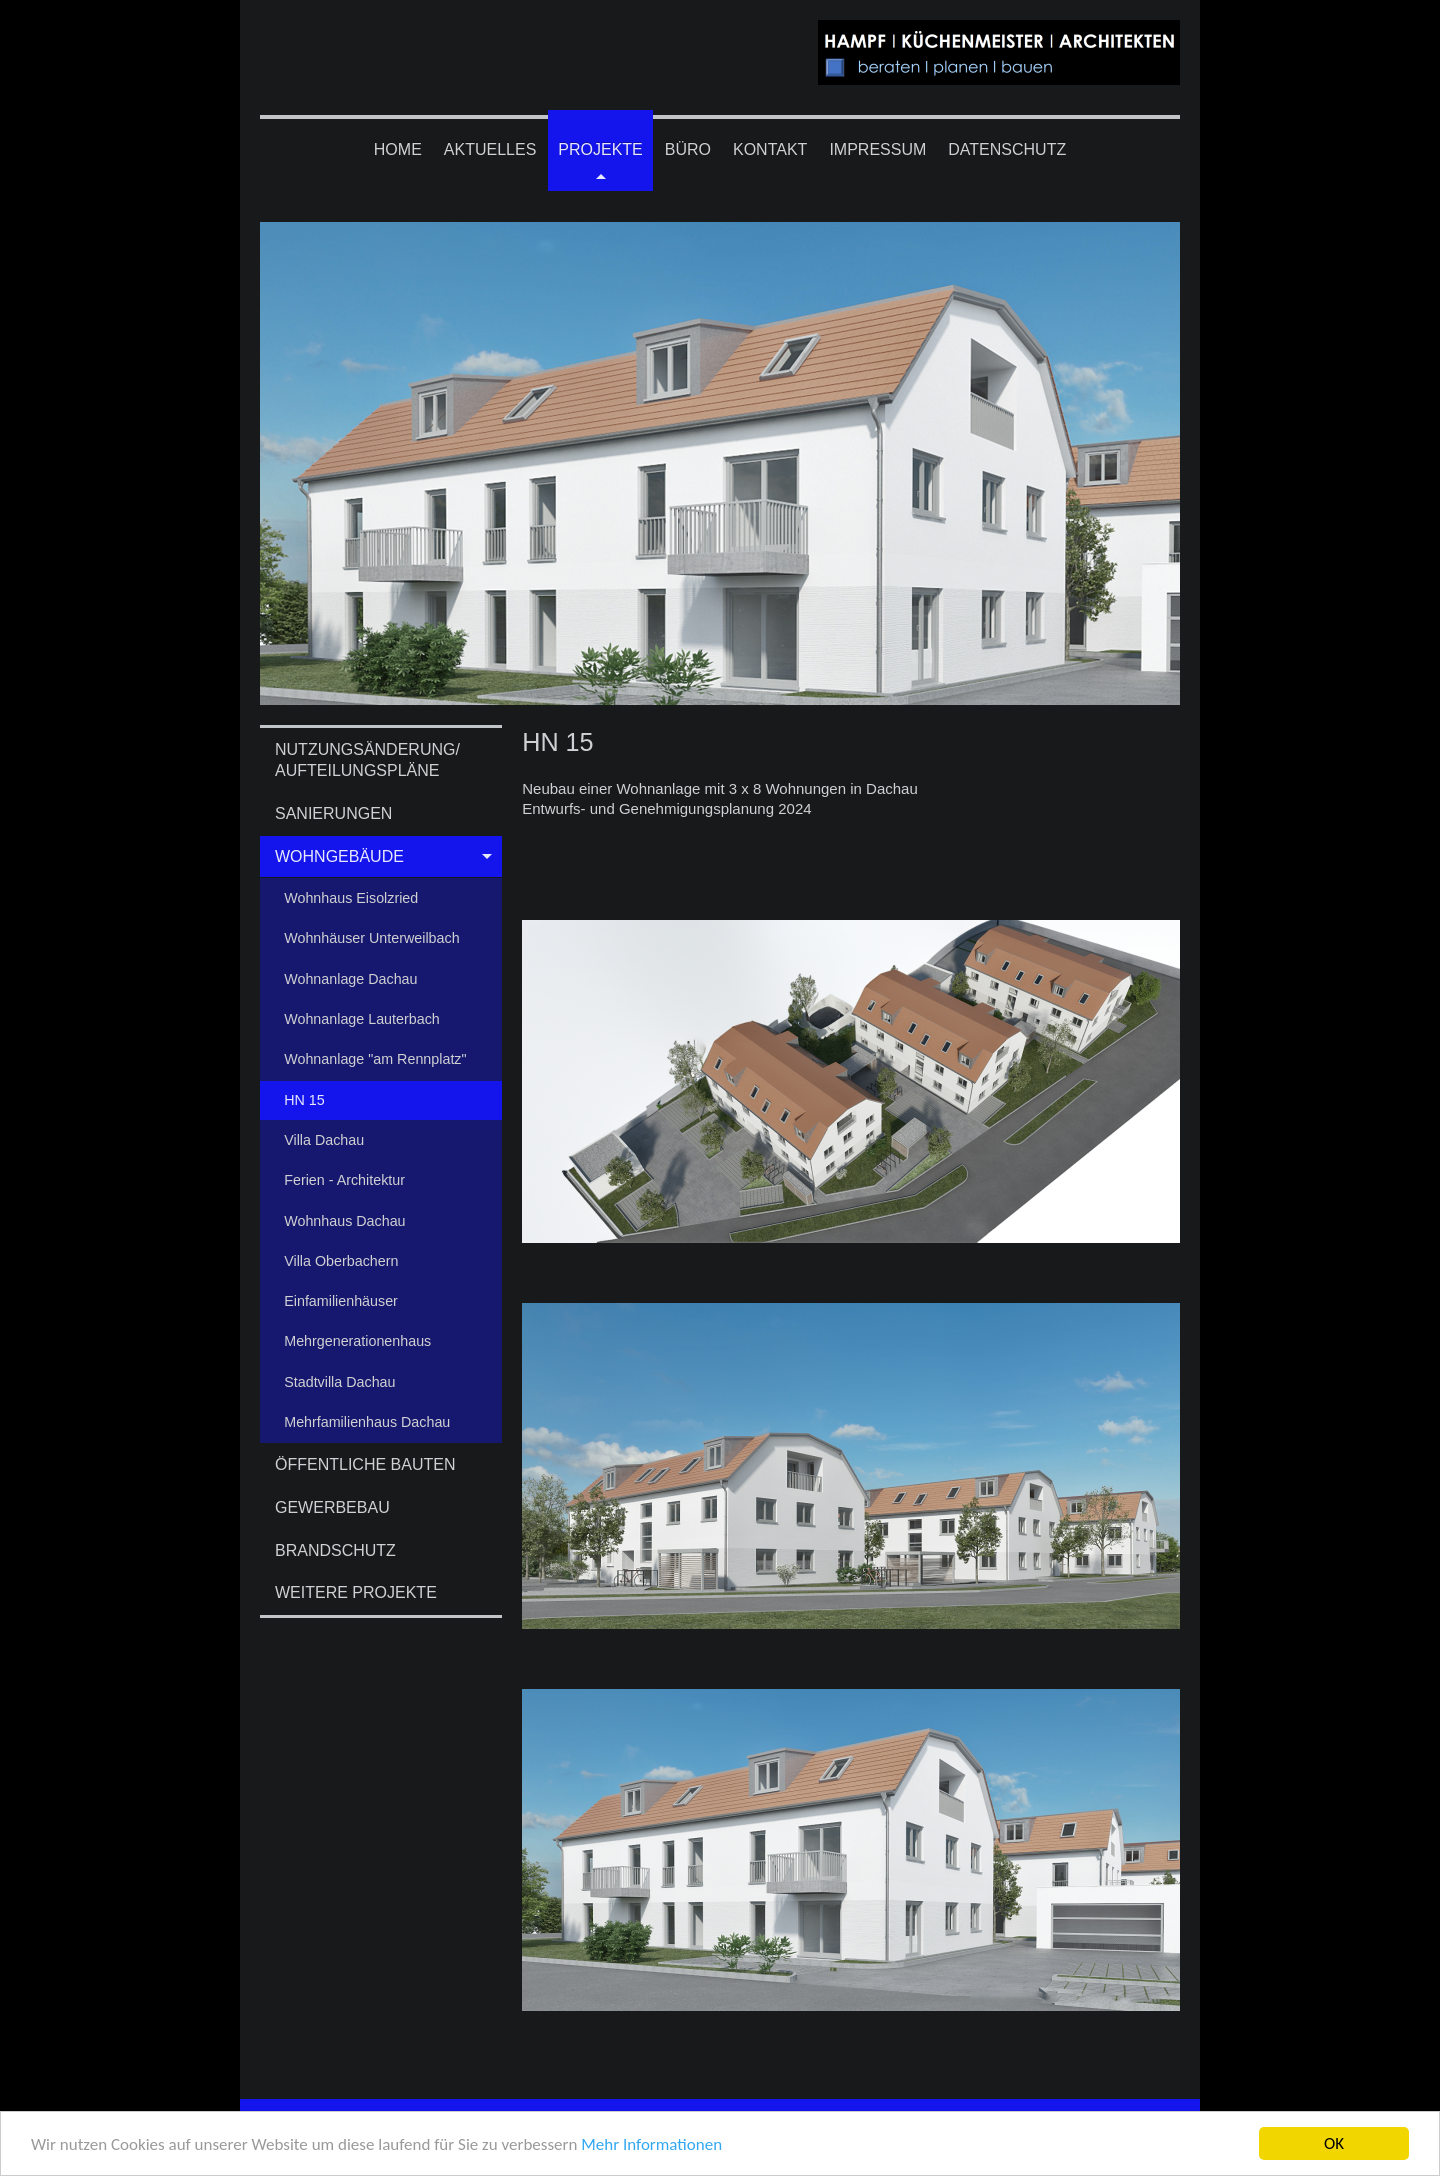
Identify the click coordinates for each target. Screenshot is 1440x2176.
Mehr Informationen (651, 2145)
